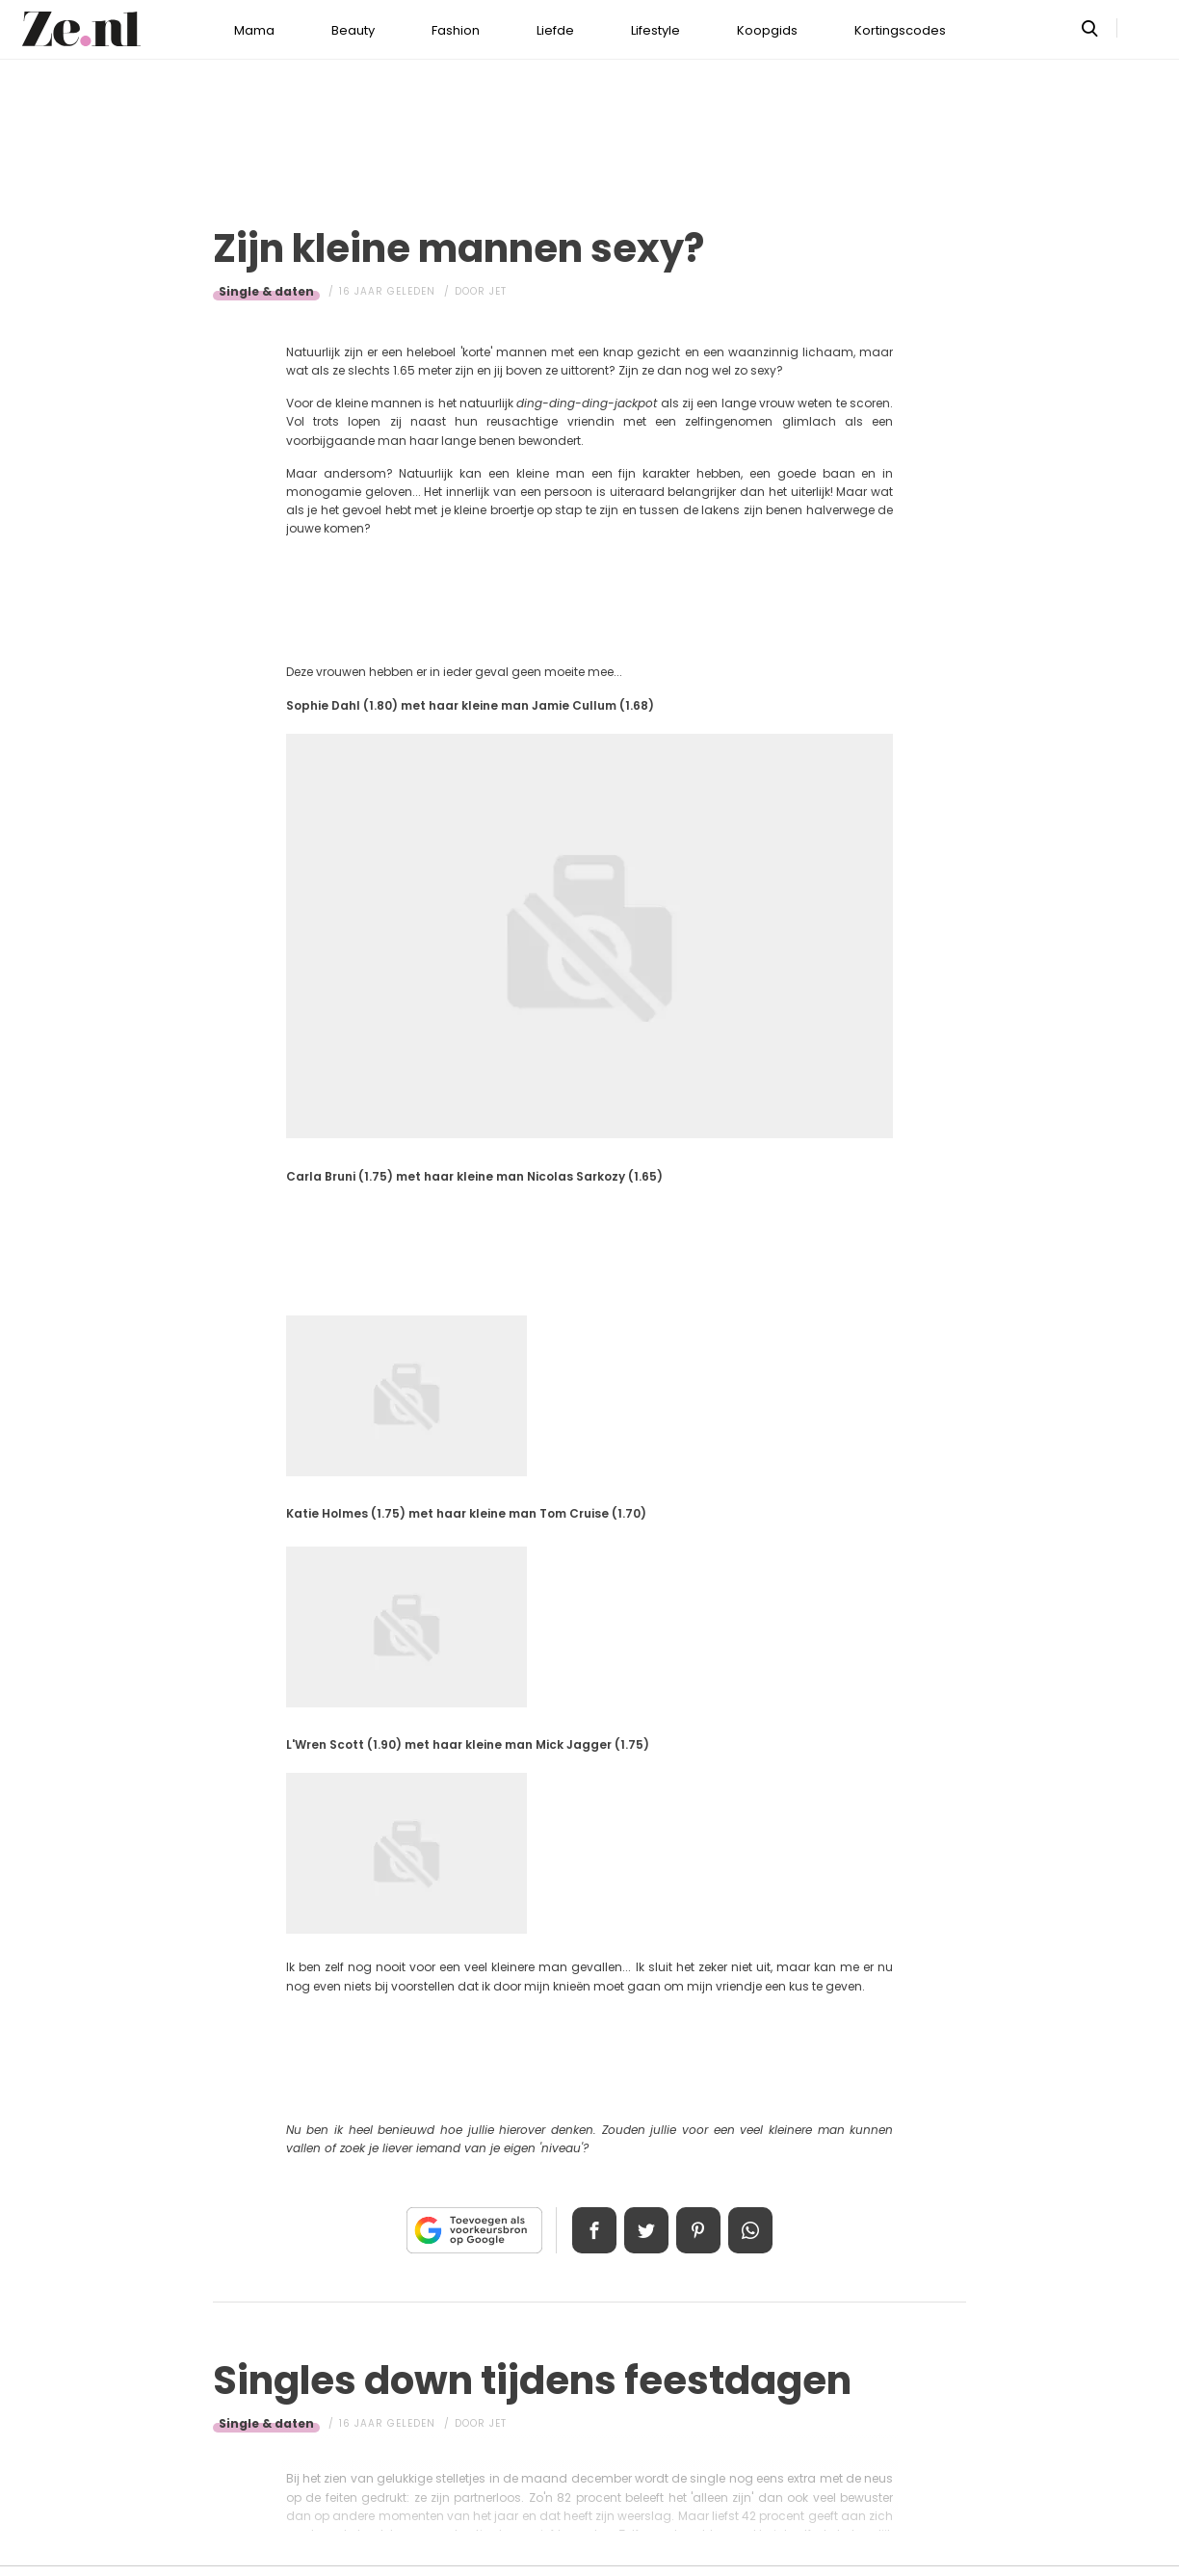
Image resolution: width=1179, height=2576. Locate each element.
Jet (498, 291)
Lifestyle (655, 30)
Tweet (645, 2230)
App (753, 2230)
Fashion (456, 30)
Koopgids (767, 30)
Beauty (353, 30)
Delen (591, 2230)
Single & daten (266, 291)
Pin (699, 2230)
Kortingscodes (900, 30)
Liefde (555, 30)
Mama (254, 30)
